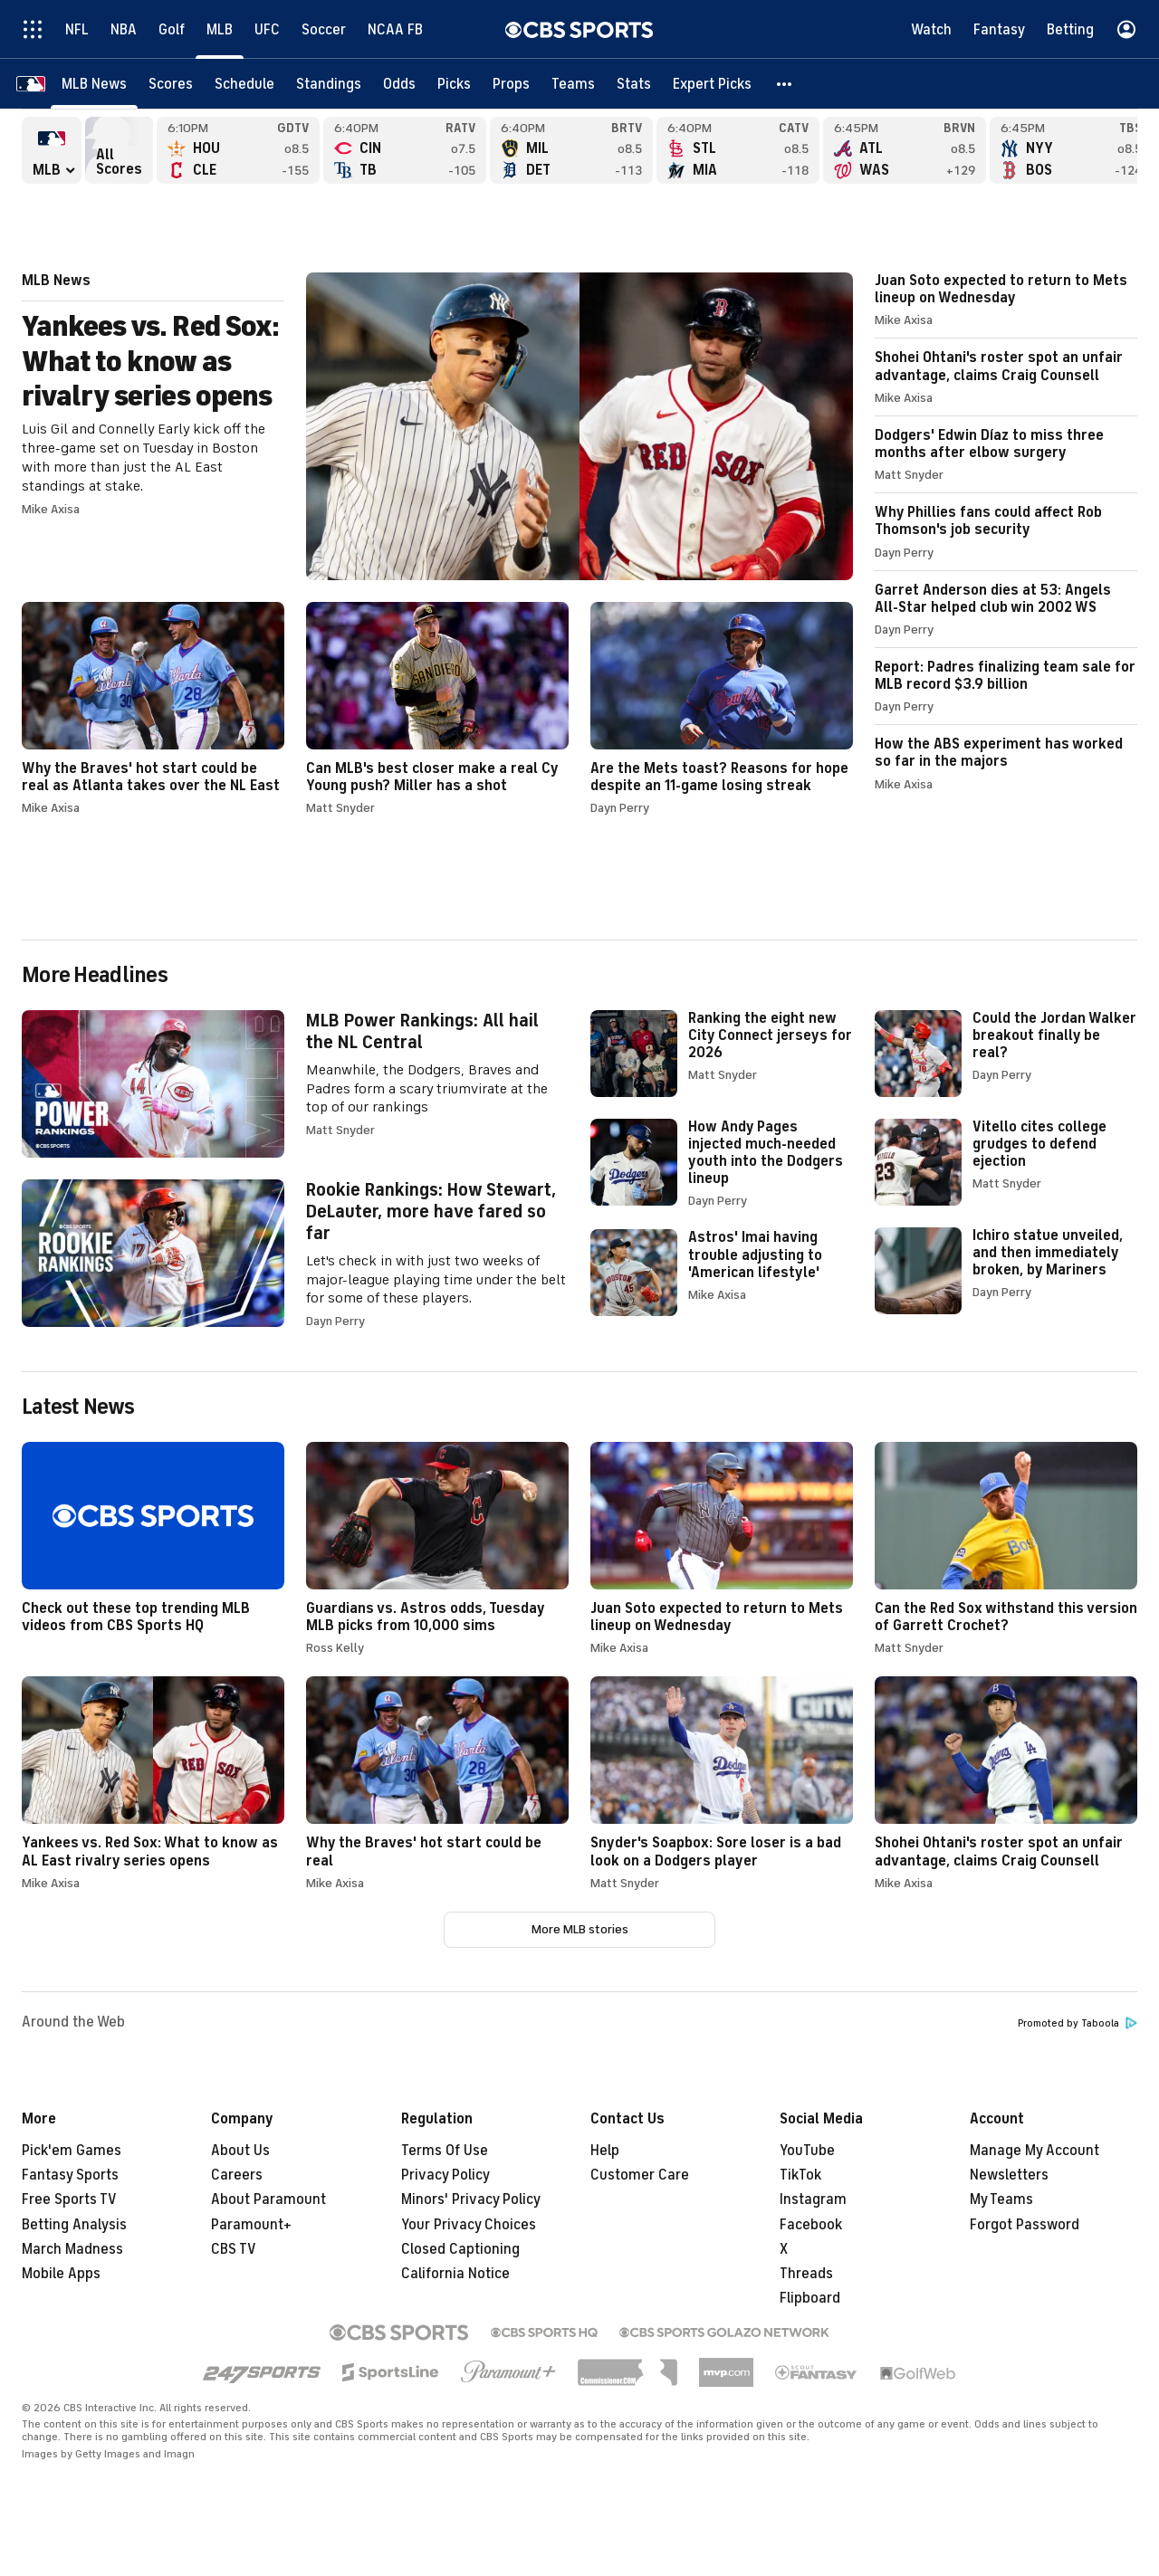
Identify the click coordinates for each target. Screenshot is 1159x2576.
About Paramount (268, 2199)
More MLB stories (580, 1929)
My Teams (1001, 2199)
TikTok (800, 2175)
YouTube (807, 2151)
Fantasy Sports (70, 2175)
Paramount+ (251, 2225)
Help (604, 2151)
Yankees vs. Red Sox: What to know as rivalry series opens (437, 426)
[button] (785, 84)
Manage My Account (1034, 2151)
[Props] (511, 84)
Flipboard (810, 2298)
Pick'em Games (71, 2151)
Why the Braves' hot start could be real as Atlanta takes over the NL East (153, 708)
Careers (237, 2175)
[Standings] (328, 84)
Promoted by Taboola (1077, 2023)
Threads (806, 2274)
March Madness (72, 2249)
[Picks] (454, 84)
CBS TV (233, 2249)
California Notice (455, 2274)
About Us (240, 2151)
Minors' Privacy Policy (471, 2199)
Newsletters (1009, 2175)
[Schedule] (244, 84)
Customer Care (639, 2175)
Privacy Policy (445, 2175)
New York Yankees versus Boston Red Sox (1071, 150)
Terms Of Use (444, 2151)
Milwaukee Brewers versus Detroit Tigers (571, 150)
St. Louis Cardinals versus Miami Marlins (737, 150)
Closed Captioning (460, 2249)
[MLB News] (94, 84)
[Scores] (171, 84)
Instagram (813, 2199)
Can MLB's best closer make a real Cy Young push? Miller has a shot (437, 708)
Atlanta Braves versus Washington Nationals (904, 150)
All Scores (119, 150)
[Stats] (634, 84)
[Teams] (573, 84)
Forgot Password (1024, 2225)
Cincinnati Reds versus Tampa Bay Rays (404, 150)
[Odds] (399, 84)
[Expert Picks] (712, 84)
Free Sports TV (69, 2199)
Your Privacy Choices (468, 2225)
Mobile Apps (61, 2274)
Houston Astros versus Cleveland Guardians (238, 150)
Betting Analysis (74, 2225)
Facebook (811, 2225)
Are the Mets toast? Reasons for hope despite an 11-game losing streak (721, 708)
